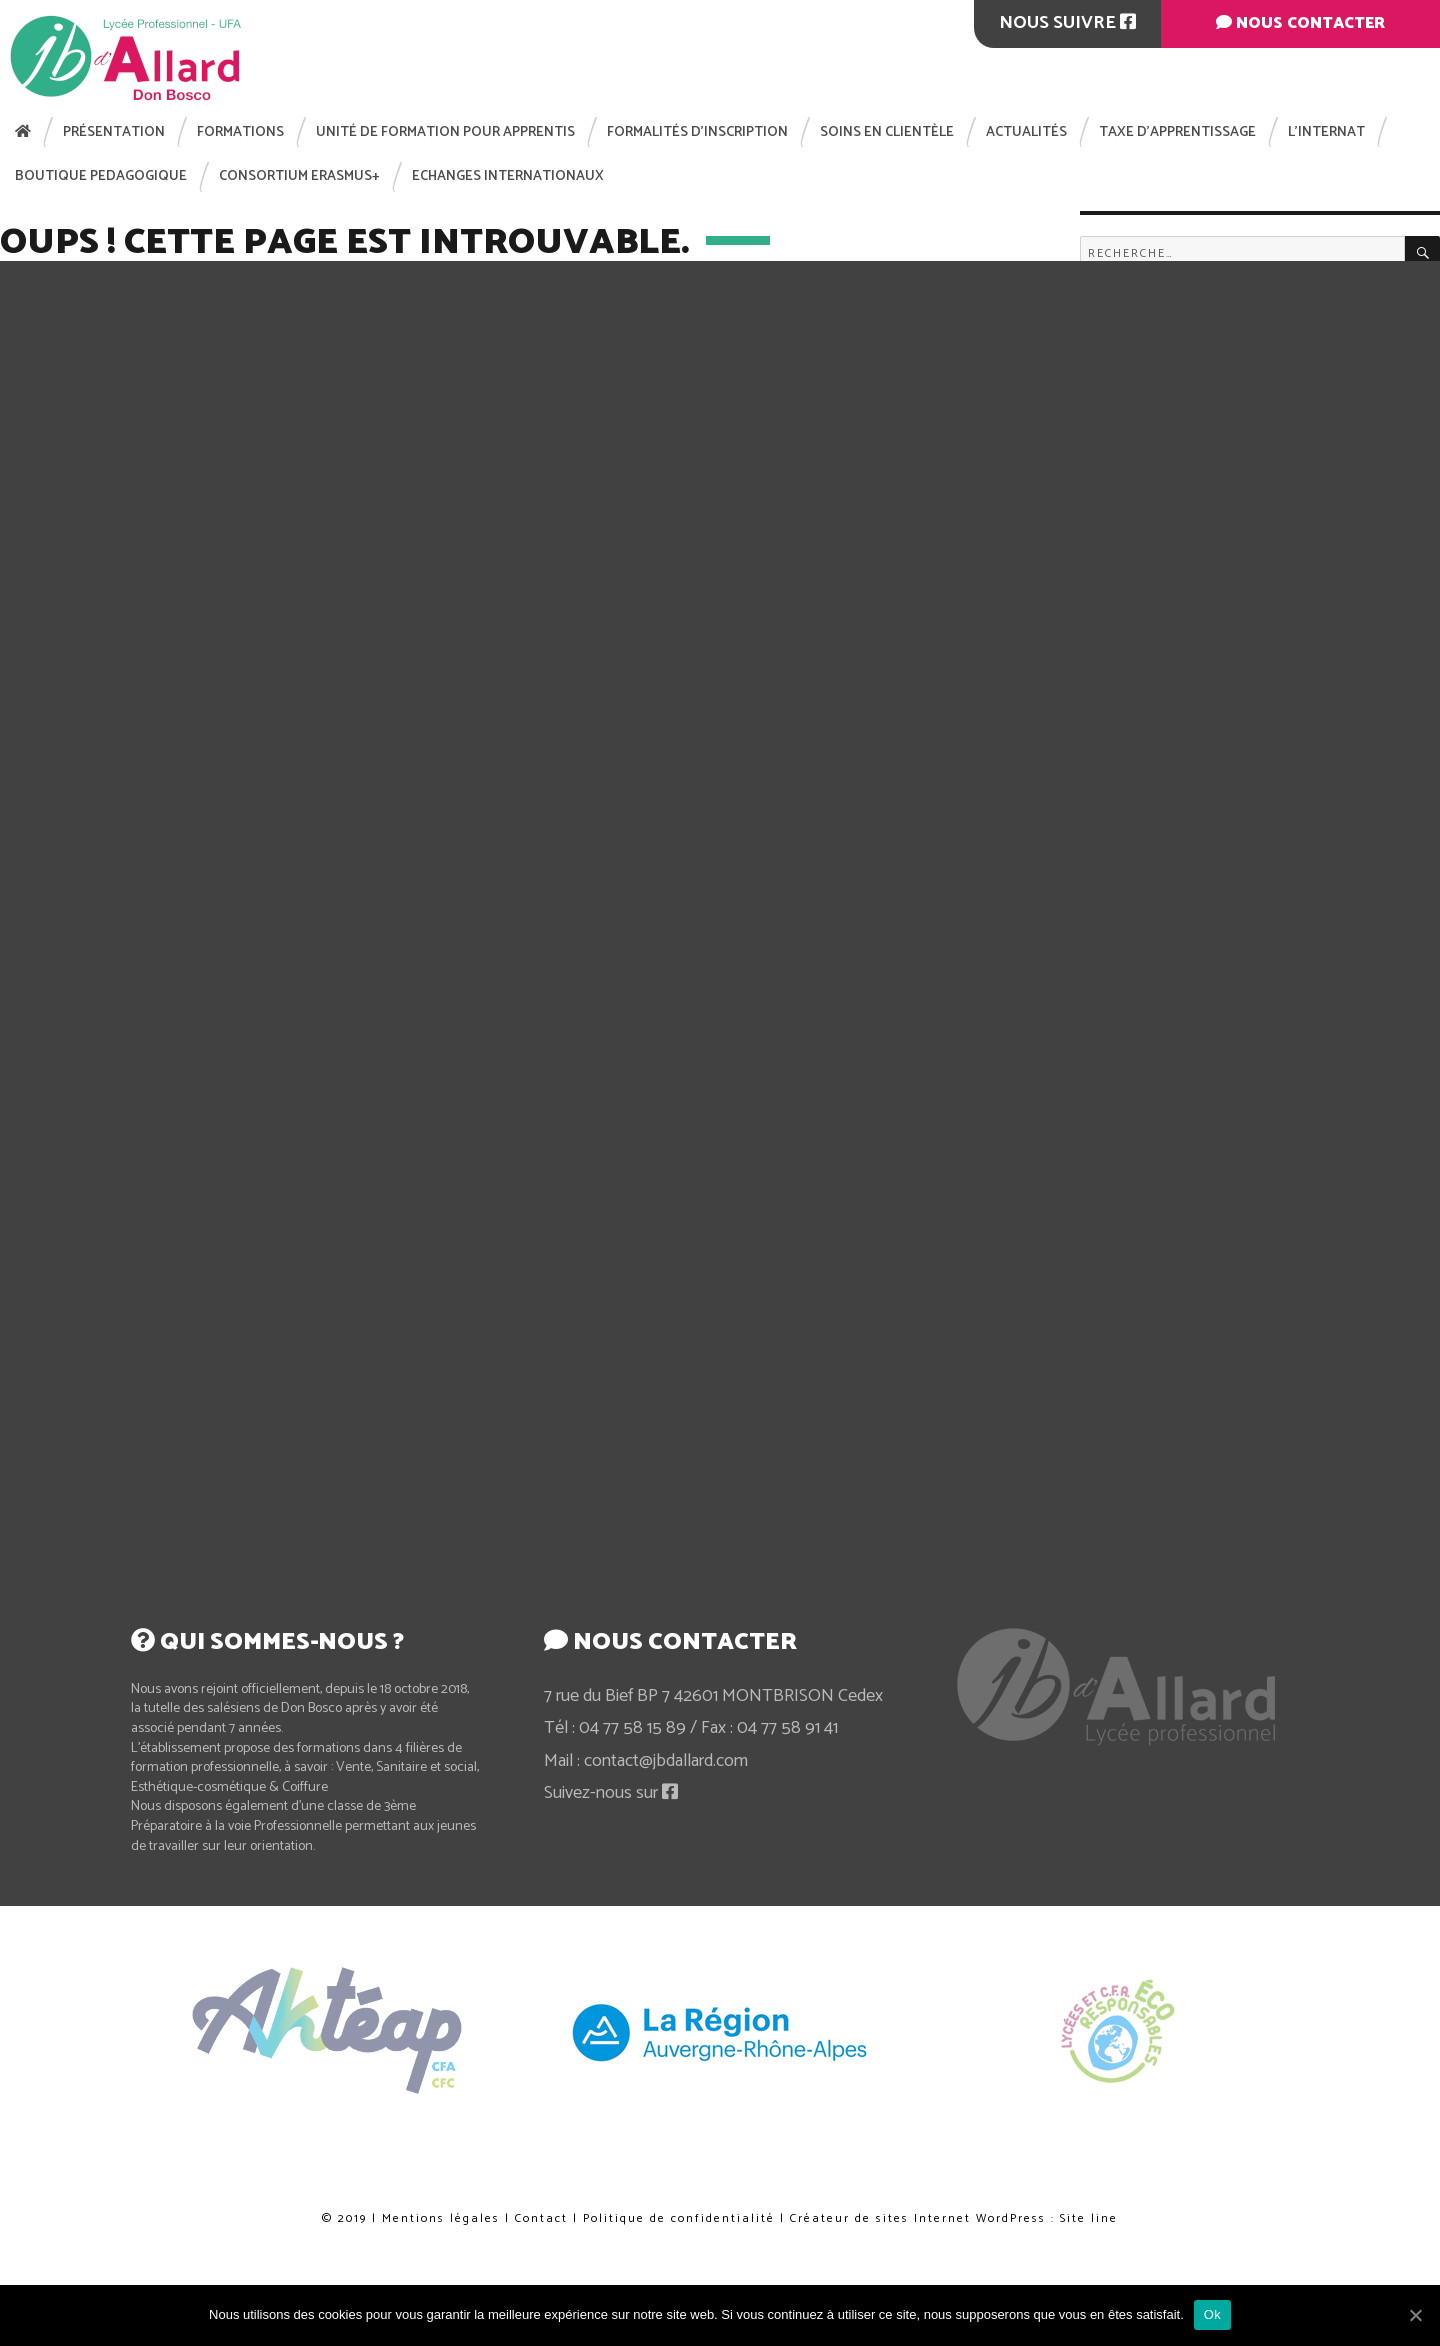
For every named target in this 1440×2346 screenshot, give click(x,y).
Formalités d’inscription (697, 132)
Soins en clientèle (887, 132)
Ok (1212, 2314)
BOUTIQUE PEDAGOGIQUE (101, 176)
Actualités (1026, 132)
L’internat (1326, 132)
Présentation (114, 132)
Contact (541, 2218)
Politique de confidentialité (712, 2194)
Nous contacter (1300, 23)
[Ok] (1415, 2315)
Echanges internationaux (508, 176)
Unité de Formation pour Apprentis (445, 132)
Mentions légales (441, 2218)
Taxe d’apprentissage (1177, 132)
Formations (240, 132)
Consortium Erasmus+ (299, 176)
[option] (721, 2031)
